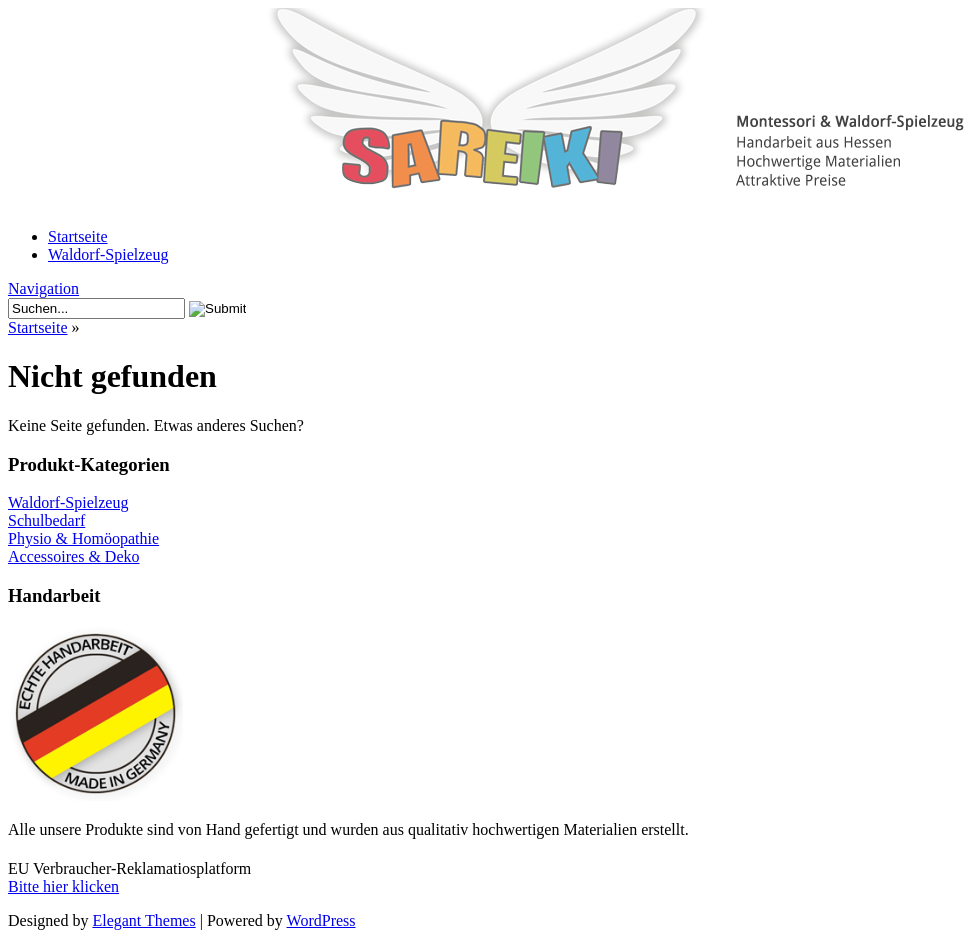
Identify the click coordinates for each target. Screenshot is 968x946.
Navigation (43, 288)
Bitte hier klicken (63, 886)
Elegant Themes (143, 920)
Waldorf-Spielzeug (108, 254)
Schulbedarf (46, 520)
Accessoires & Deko (74, 556)
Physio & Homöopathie (83, 538)
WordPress (321, 920)
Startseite (78, 236)
